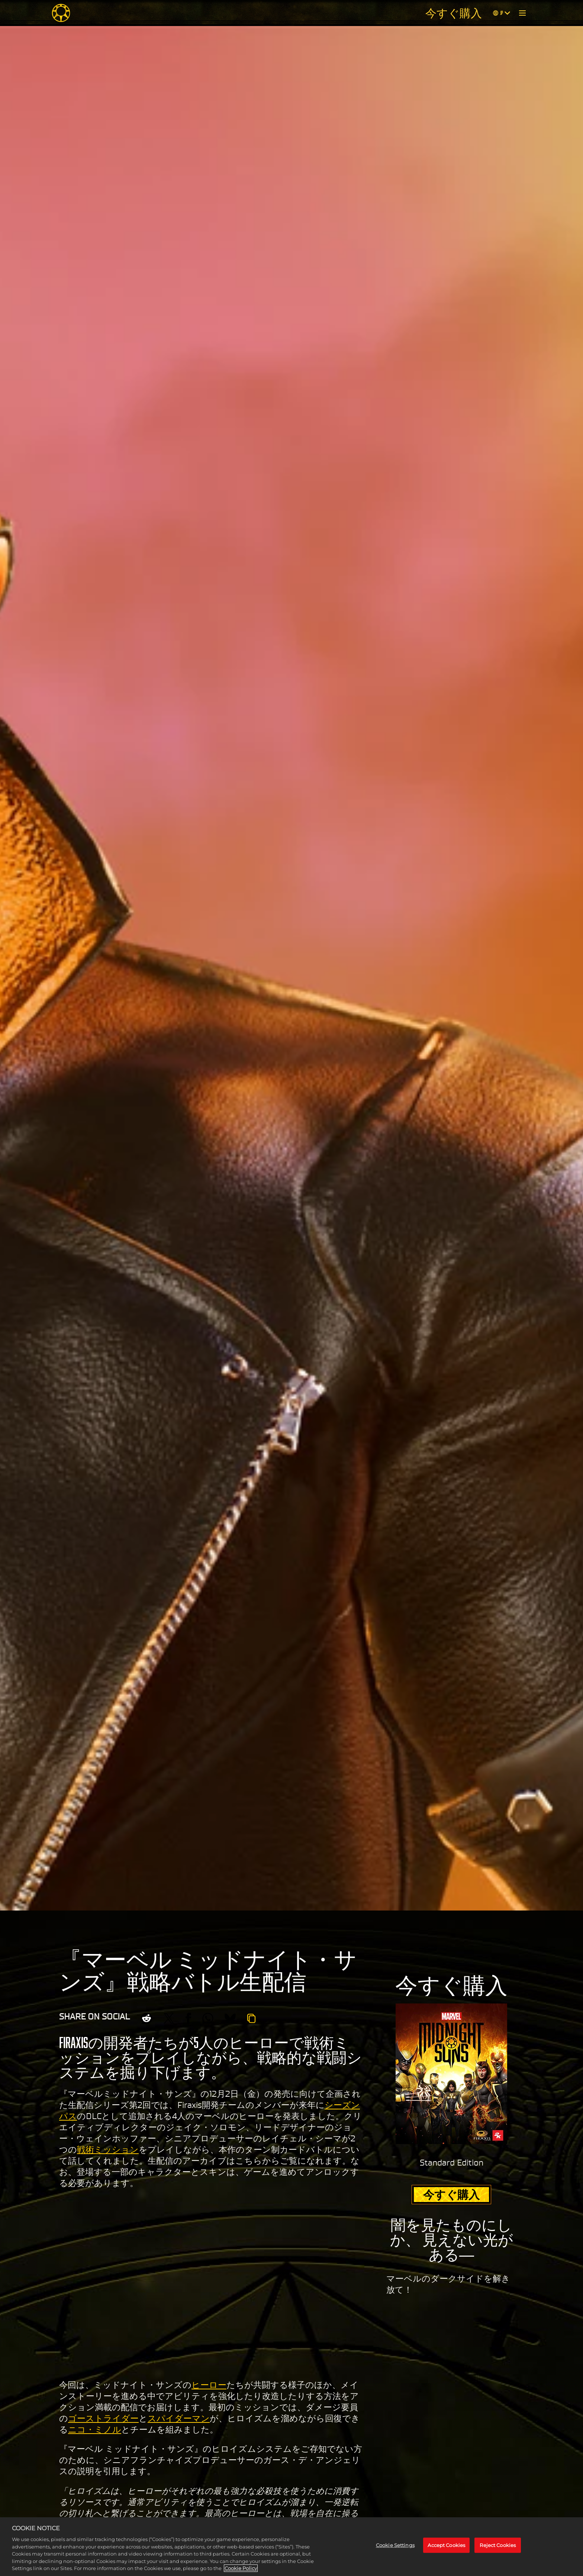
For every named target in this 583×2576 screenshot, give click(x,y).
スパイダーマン (179, 2418)
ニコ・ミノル (94, 2429)
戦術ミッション (108, 2149)
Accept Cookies (446, 2545)
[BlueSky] (230, 2018)
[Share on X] (168, 2018)
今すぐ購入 (453, 13)
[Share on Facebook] (188, 2018)
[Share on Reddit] (146, 2018)
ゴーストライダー (103, 2418)
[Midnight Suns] (61, 13)
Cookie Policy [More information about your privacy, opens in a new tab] (241, 2568)
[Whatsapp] (207, 2018)
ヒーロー (208, 2385)
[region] (291, 2546)
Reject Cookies (498, 2545)
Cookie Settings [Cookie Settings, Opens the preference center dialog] (395, 2545)
